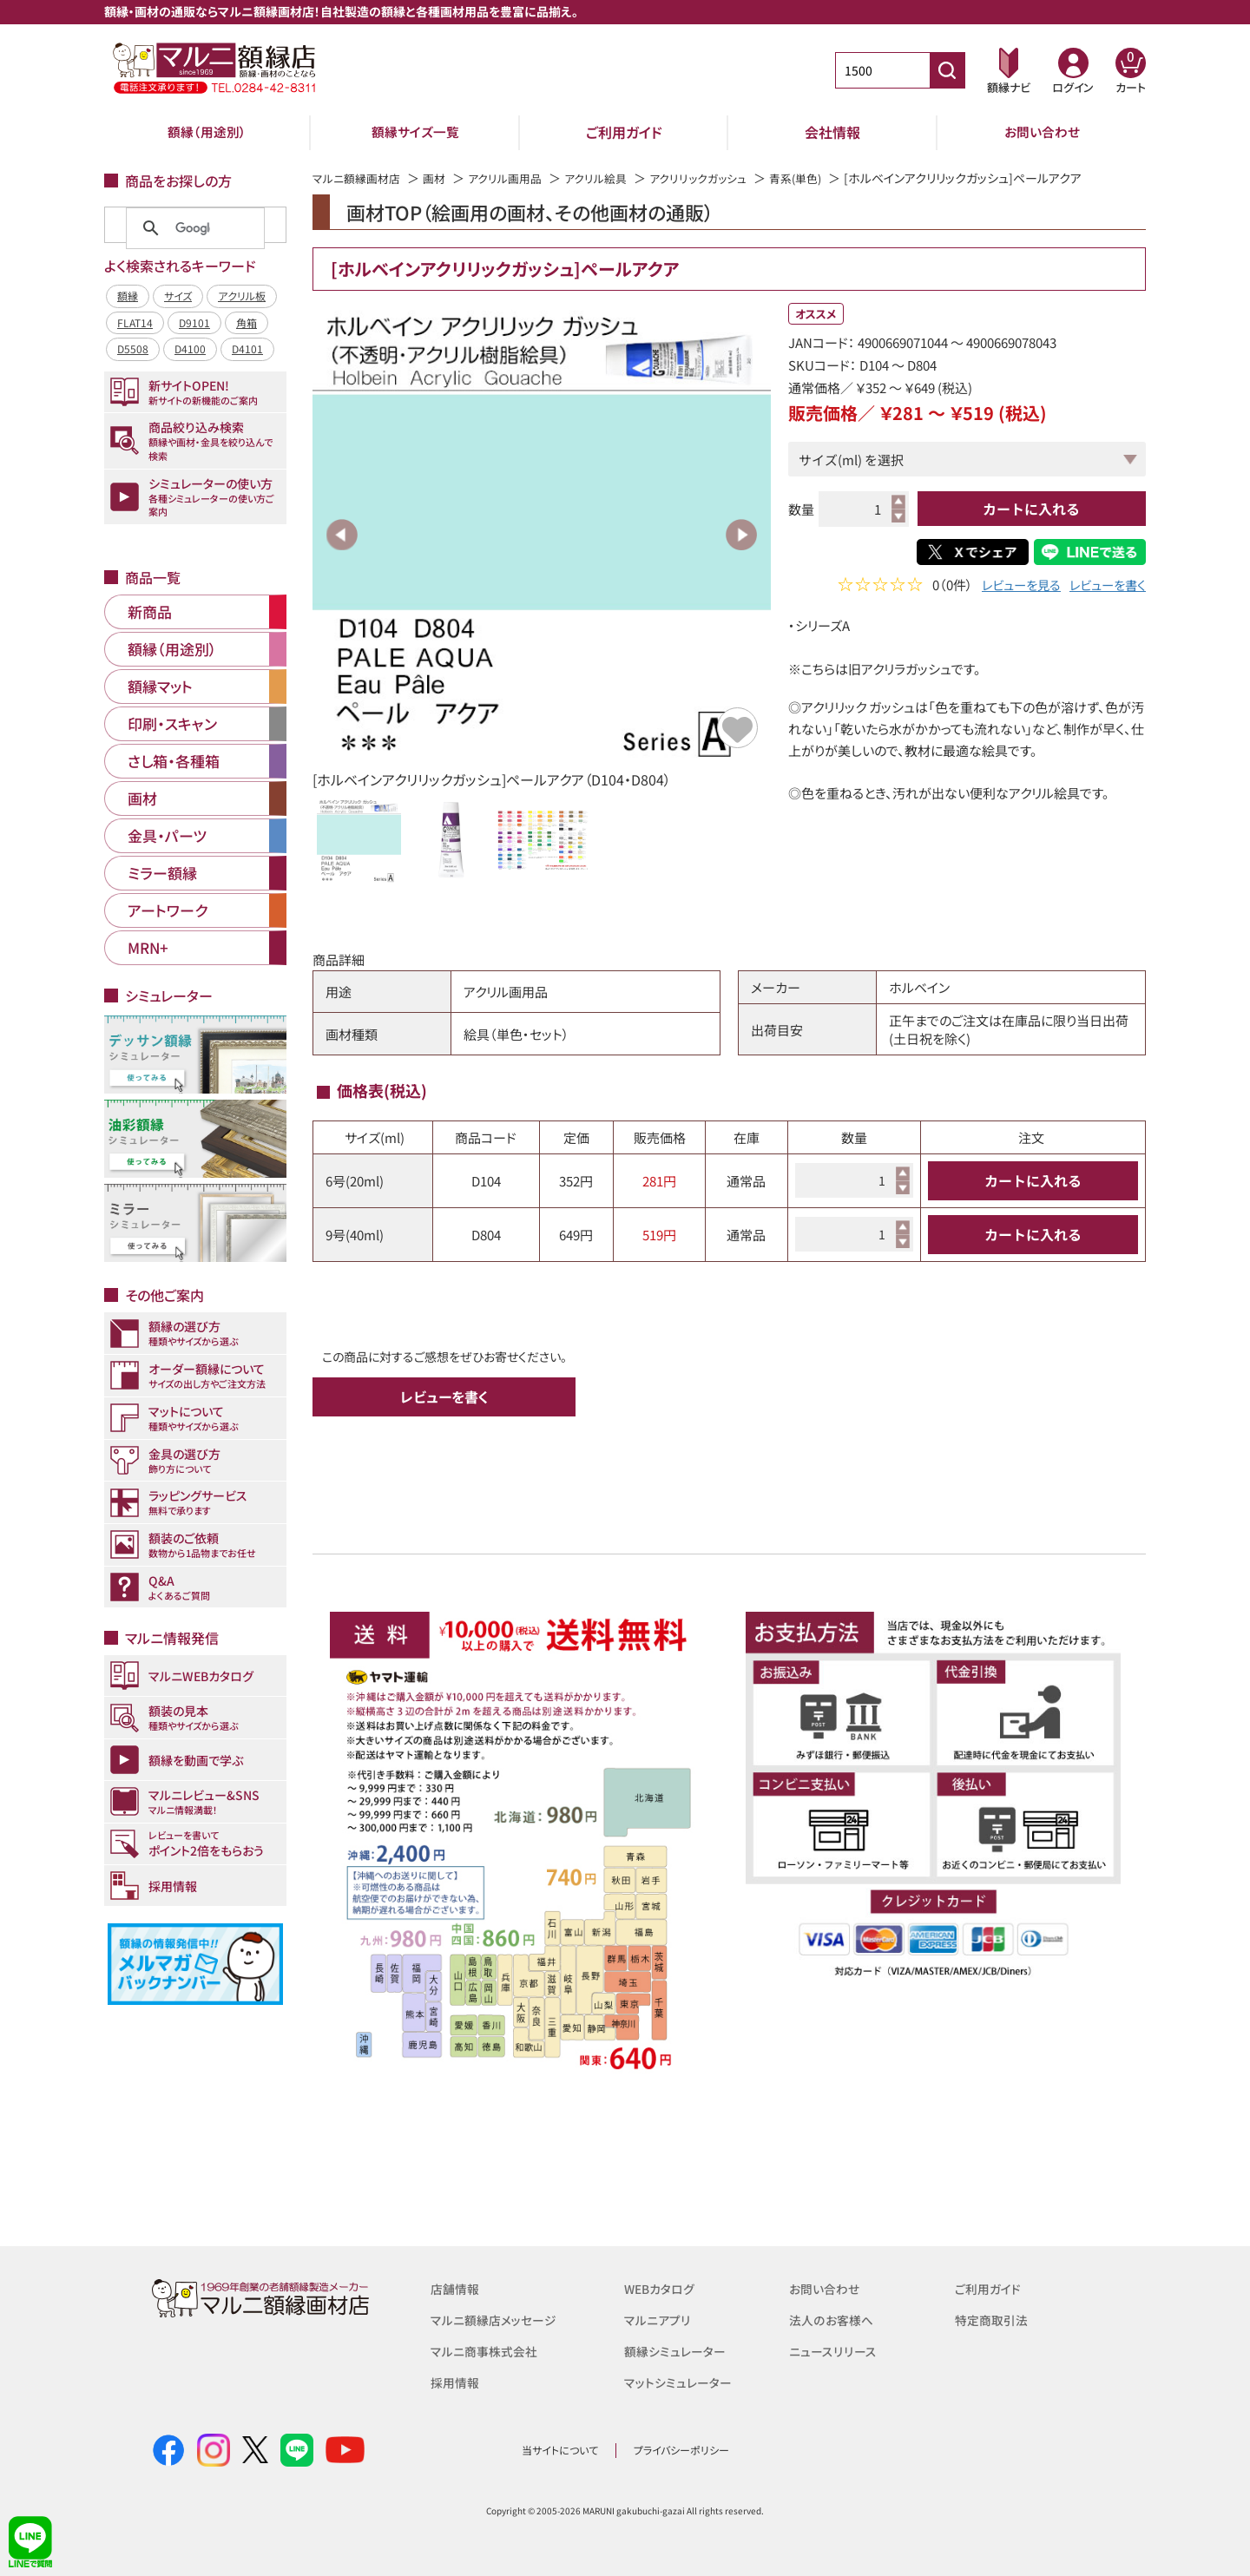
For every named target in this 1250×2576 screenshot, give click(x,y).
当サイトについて (560, 2449)
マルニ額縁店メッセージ (497, 2319)
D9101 (194, 322)
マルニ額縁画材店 (359, 178)
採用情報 (457, 2382)
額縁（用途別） (206, 132)
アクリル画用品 (516, 178)
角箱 (246, 322)
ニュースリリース (834, 2351)
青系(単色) (823, 178)
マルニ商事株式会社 (487, 2351)
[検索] (192, 228)
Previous (342, 534)
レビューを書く (1105, 586)
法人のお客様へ (833, 2319)
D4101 (247, 348)
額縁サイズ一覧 (416, 132)
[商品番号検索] (947, 70)
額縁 (127, 295)
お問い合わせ (1042, 132)
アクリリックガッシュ (720, 178)
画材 (442, 178)
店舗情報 (457, 2288)
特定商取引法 (994, 2319)
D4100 (190, 348)
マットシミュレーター (681, 2382)
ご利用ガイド (624, 132)
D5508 (132, 348)
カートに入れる (1031, 508)
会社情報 (832, 132)
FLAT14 (135, 322)
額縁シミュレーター (678, 2351)
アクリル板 (242, 295)
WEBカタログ (662, 2288)
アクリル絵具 (611, 178)
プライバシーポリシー (681, 2449)
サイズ (178, 295)
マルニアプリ (659, 2319)
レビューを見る (1013, 586)
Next (741, 534)
